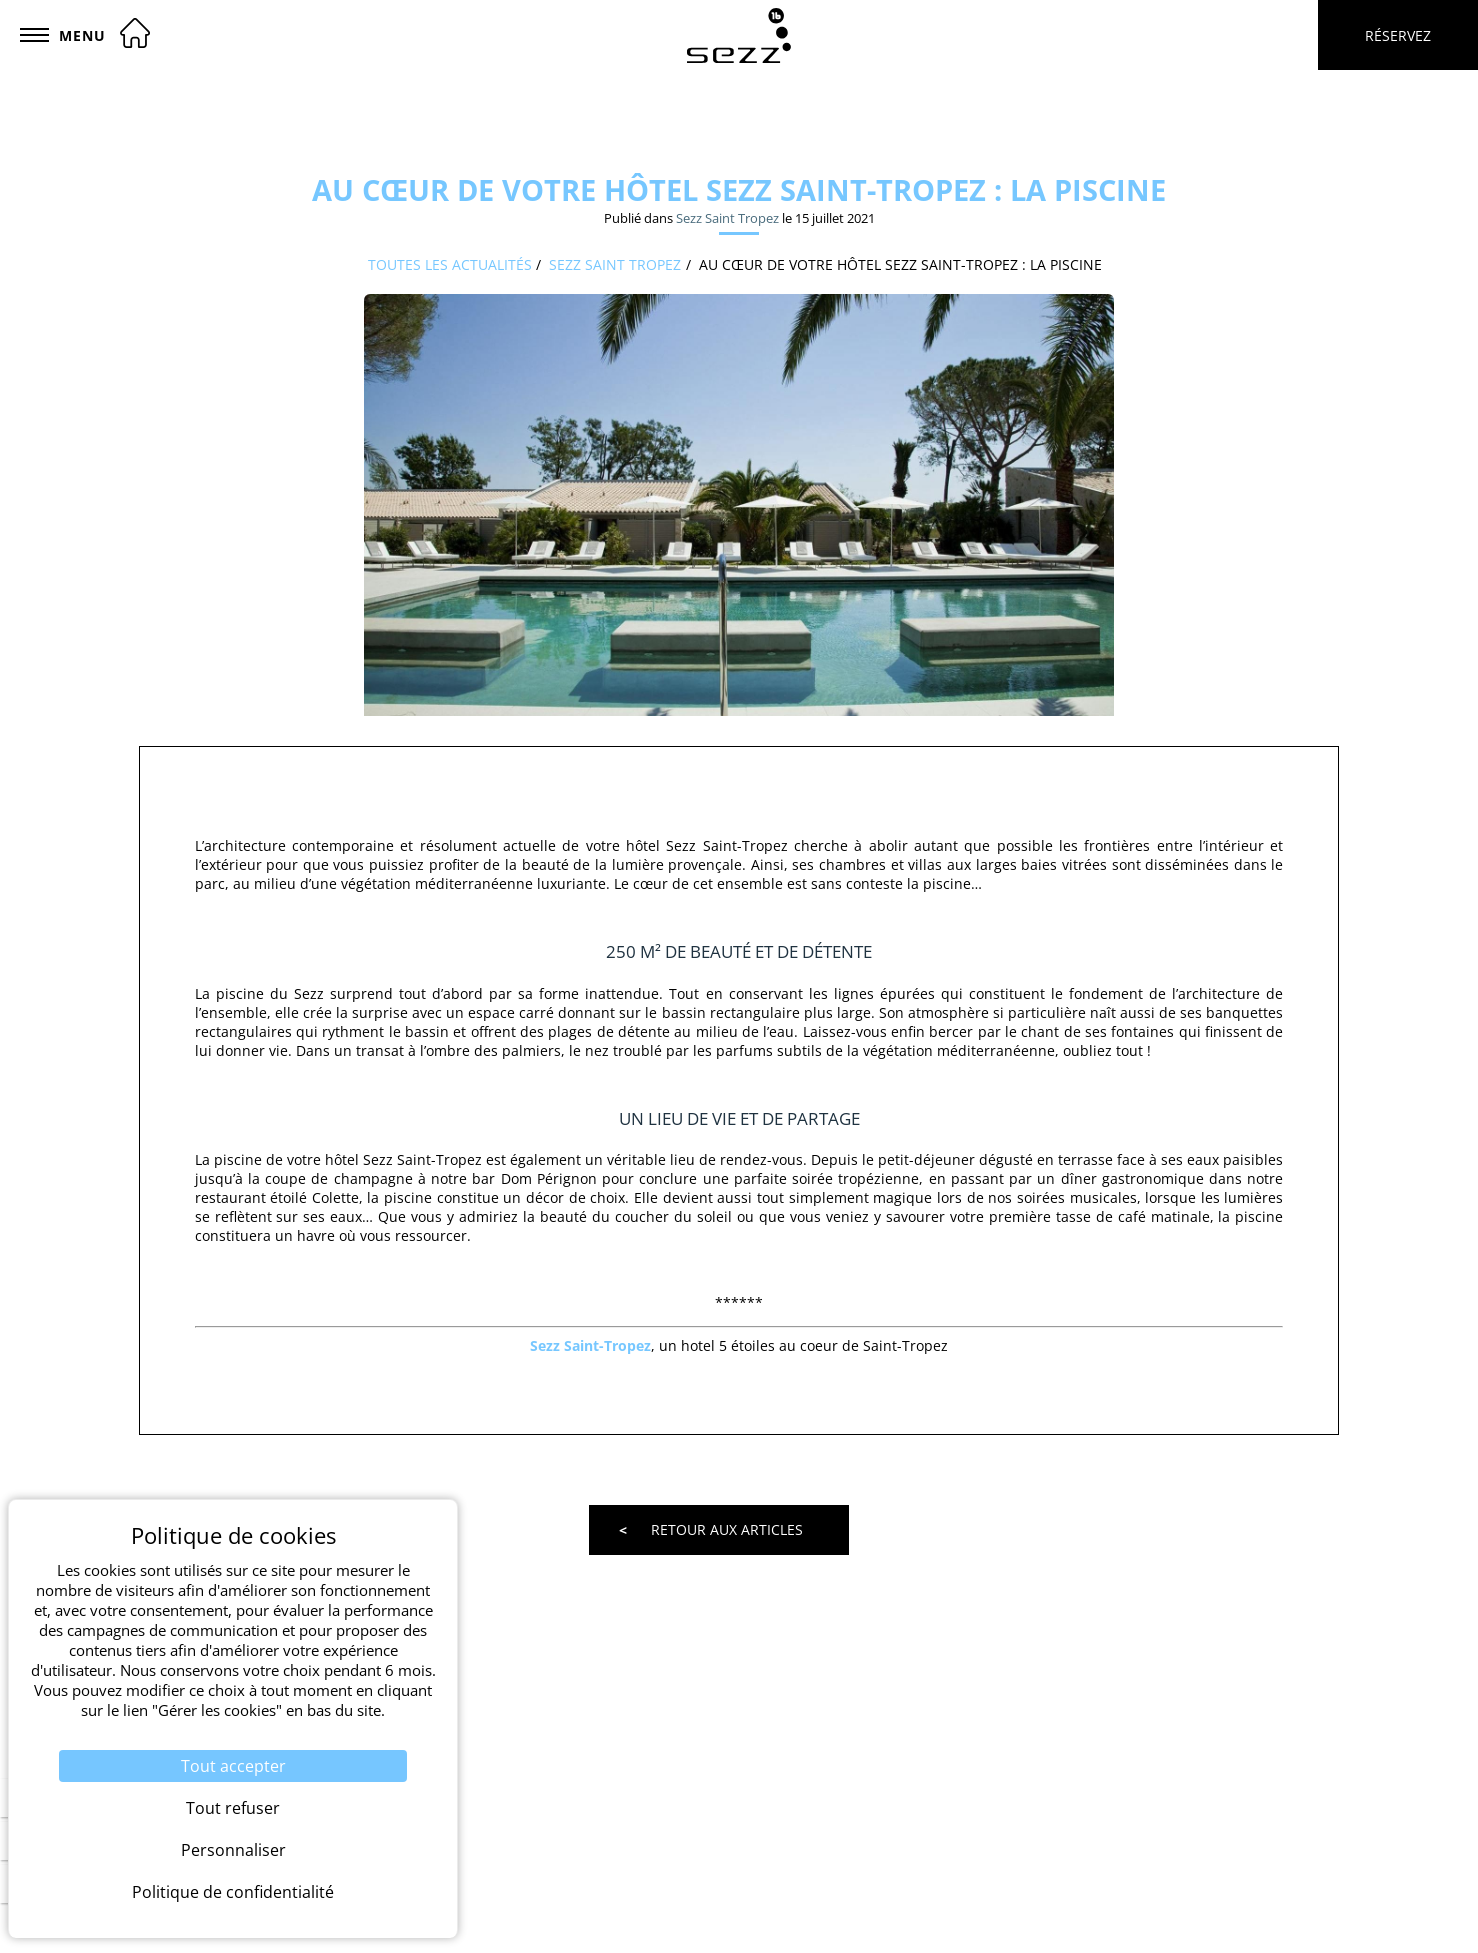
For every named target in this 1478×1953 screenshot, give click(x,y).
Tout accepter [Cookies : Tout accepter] (233, 1766)
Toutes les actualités (450, 264)
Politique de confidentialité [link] (233, 1892)
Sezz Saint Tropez (727, 218)
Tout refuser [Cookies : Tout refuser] (233, 1808)
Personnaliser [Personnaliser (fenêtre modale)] (233, 1850)
